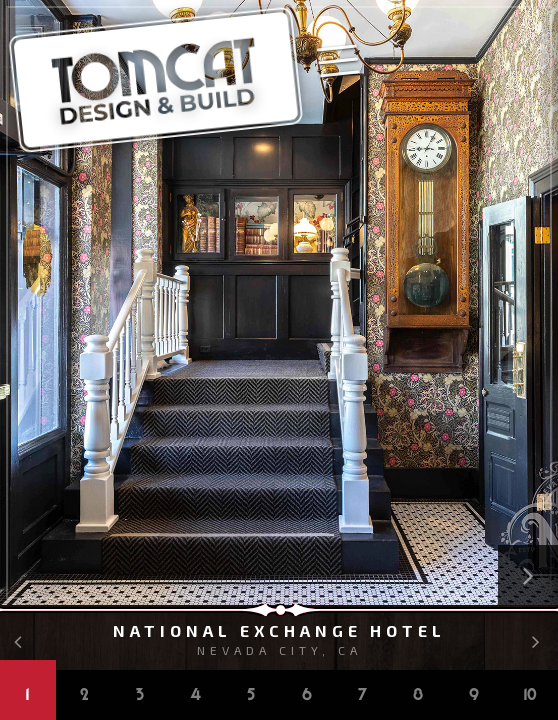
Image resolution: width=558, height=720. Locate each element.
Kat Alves (543, 40)
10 (530, 695)
